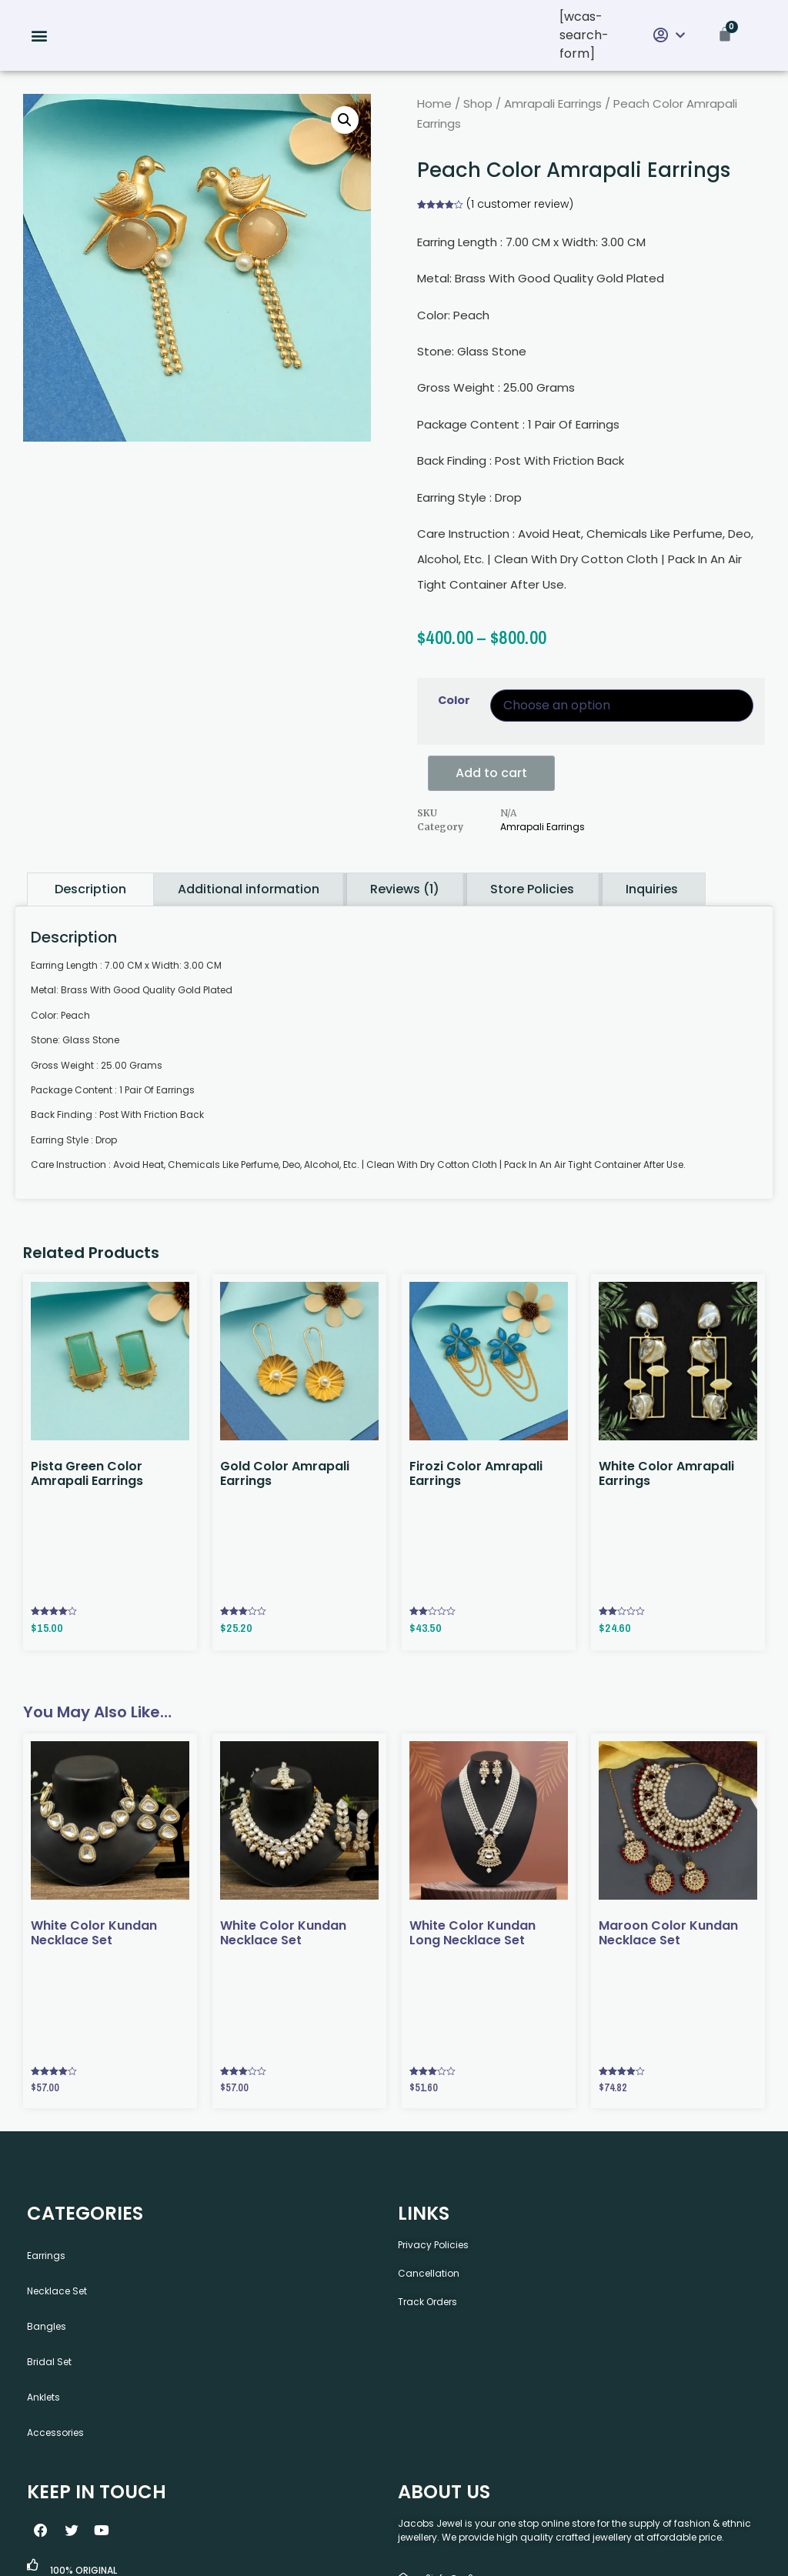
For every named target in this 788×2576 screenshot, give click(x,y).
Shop (477, 103)
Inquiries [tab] (652, 889)
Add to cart (491, 773)
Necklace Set (57, 2290)
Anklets (43, 2397)
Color (454, 700)
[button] (39, 35)
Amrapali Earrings (553, 103)
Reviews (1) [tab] (404, 889)
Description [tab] (90, 889)
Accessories (55, 2432)
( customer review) (519, 204)
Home (434, 103)
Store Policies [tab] (532, 889)
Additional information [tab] (248, 889)
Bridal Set (49, 2361)
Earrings (46, 2255)
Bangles (46, 2326)
